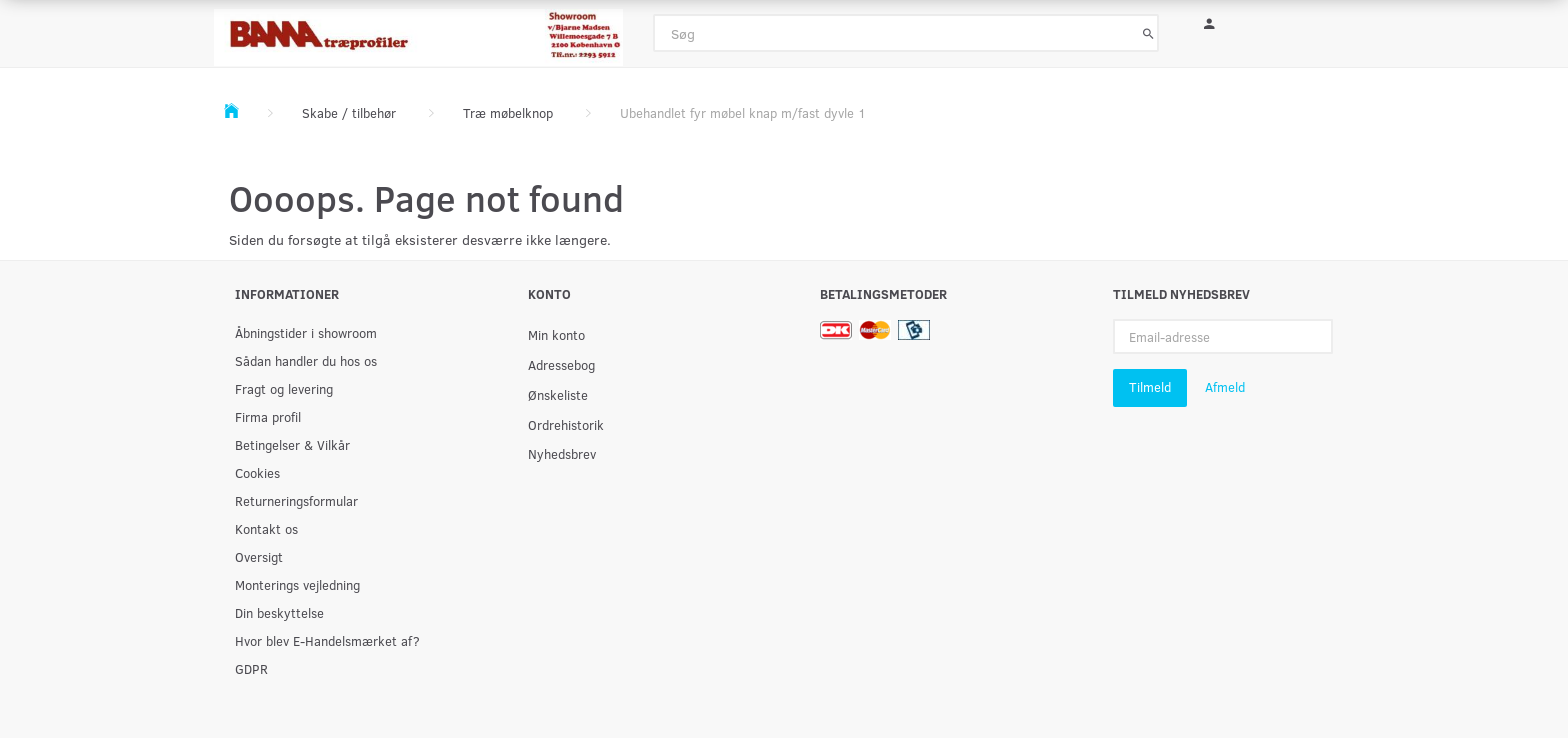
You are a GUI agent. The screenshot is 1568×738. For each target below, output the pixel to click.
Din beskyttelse (279, 612)
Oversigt (259, 556)
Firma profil (268, 416)
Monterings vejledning (297, 584)
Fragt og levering (284, 388)
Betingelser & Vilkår (292, 444)
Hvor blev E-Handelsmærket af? (327, 640)
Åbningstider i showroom (306, 332)
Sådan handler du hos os (306, 360)
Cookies (257, 472)
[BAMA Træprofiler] (418, 31)
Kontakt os (266, 528)
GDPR (251, 668)
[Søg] (1148, 33)
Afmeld (1225, 387)
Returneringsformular (296, 500)
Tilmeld (1150, 387)
